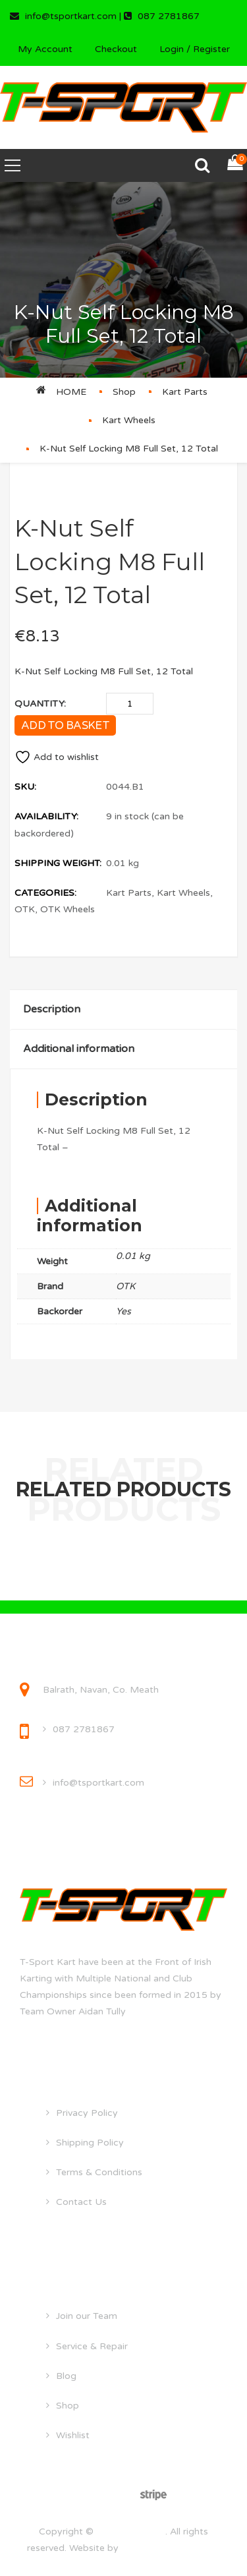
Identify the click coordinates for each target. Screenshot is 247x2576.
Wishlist (73, 2435)
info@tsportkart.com (98, 1782)
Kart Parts (184, 391)
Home (71, 391)
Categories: (45, 892)
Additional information (78, 1048)
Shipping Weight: (57, 863)
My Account (45, 49)
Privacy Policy (87, 2113)
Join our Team (86, 2316)
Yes (123, 1311)
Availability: (46, 816)
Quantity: (40, 703)
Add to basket (65, 725)
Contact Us (81, 2202)
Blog (66, 2376)
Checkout (116, 49)
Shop (124, 391)
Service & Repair (92, 2346)
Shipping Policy (90, 2142)
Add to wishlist (56, 757)
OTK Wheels (67, 909)
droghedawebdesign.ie (171, 2548)
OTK (24, 909)
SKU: (25, 786)
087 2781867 (84, 1729)
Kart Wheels (128, 420)
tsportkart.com (130, 2531)
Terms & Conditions (99, 2172)
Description (51, 1009)
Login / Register (194, 49)
